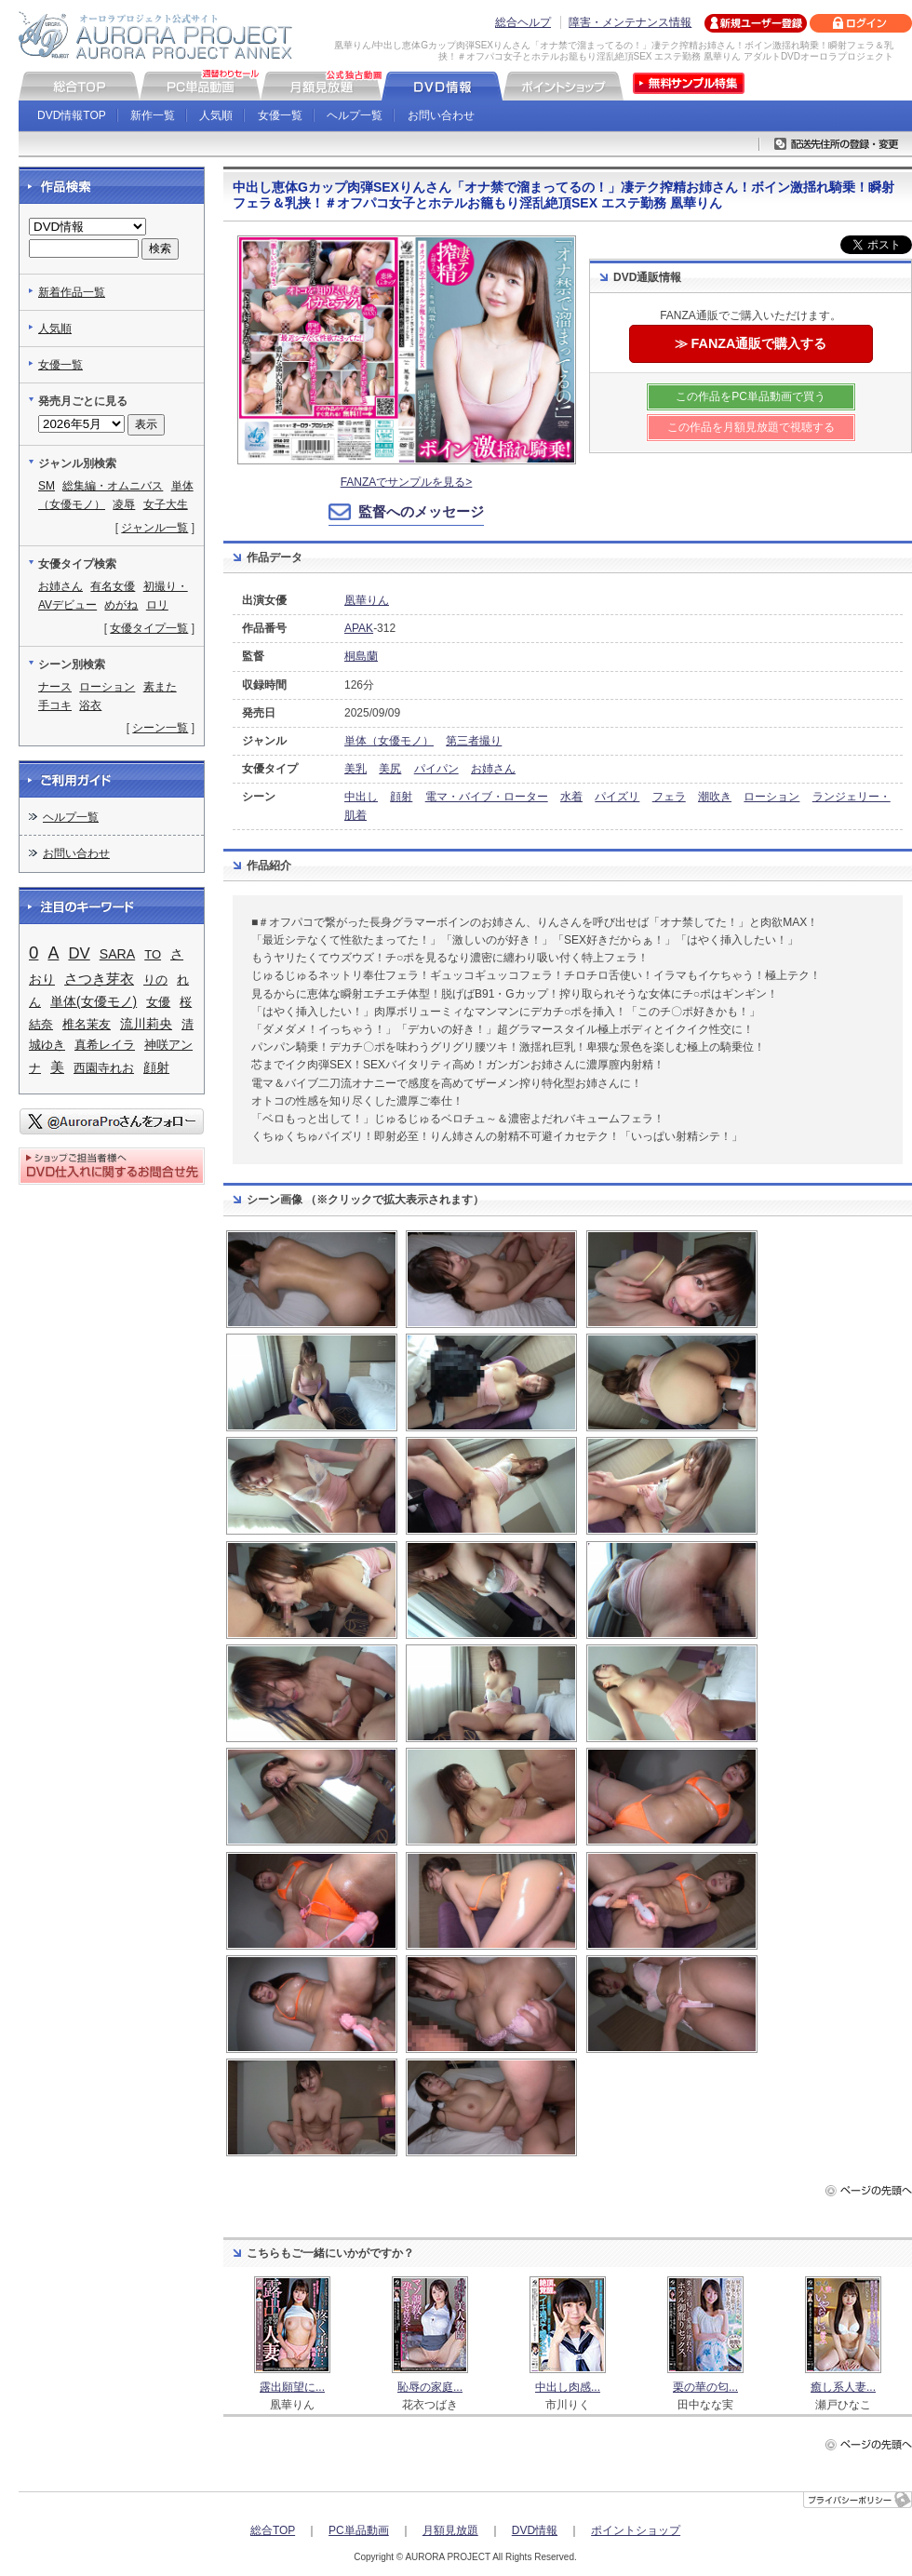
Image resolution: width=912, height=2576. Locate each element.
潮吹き (714, 796)
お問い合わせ (441, 115)
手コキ (55, 705)
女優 (158, 1002)
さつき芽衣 (99, 979)
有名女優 (112, 586)
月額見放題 (450, 2530)
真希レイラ (104, 1045)
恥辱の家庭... (430, 2387)
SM (46, 485)
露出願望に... (292, 2387)
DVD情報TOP (71, 115)
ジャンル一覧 (154, 527)
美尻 (390, 768)
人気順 (216, 115)
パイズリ (617, 796)
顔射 (401, 796)
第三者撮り (474, 740)
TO (152, 954)
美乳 (355, 768)
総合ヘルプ (523, 22)
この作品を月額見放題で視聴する (751, 427)
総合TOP (272, 2530)
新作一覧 (152, 115)
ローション (771, 796)
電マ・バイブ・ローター (486, 796)
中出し (361, 796)
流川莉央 (146, 1024)
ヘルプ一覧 (354, 115)
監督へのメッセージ (421, 511)
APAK (358, 628)
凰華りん (366, 600)
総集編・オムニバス (112, 485)
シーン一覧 (160, 727)
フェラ (669, 796)
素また (160, 686)
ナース (55, 686)
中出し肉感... (567, 2387)
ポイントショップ (635, 2530)
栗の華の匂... (705, 2387)
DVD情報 (534, 2530)
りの (155, 979)
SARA (117, 953)
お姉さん (493, 768)
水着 (571, 796)
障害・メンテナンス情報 (630, 22)
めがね (121, 604)
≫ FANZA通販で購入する (751, 343)
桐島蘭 (361, 656)
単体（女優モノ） (389, 740)
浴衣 (90, 705)
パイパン (436, 768)
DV (78, 953)
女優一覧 (280, 115)
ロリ (157, 604)
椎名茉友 (86, 1024)
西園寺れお (104, 1068)
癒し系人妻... (843, 2387)
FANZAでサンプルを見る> (407, 482)
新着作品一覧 (71, 292)
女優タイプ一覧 (149, 628)
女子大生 (165, 504)
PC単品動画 (359, 2530)
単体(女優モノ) (93, 1002)
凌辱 (124, 504)
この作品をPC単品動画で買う (750, 396)
